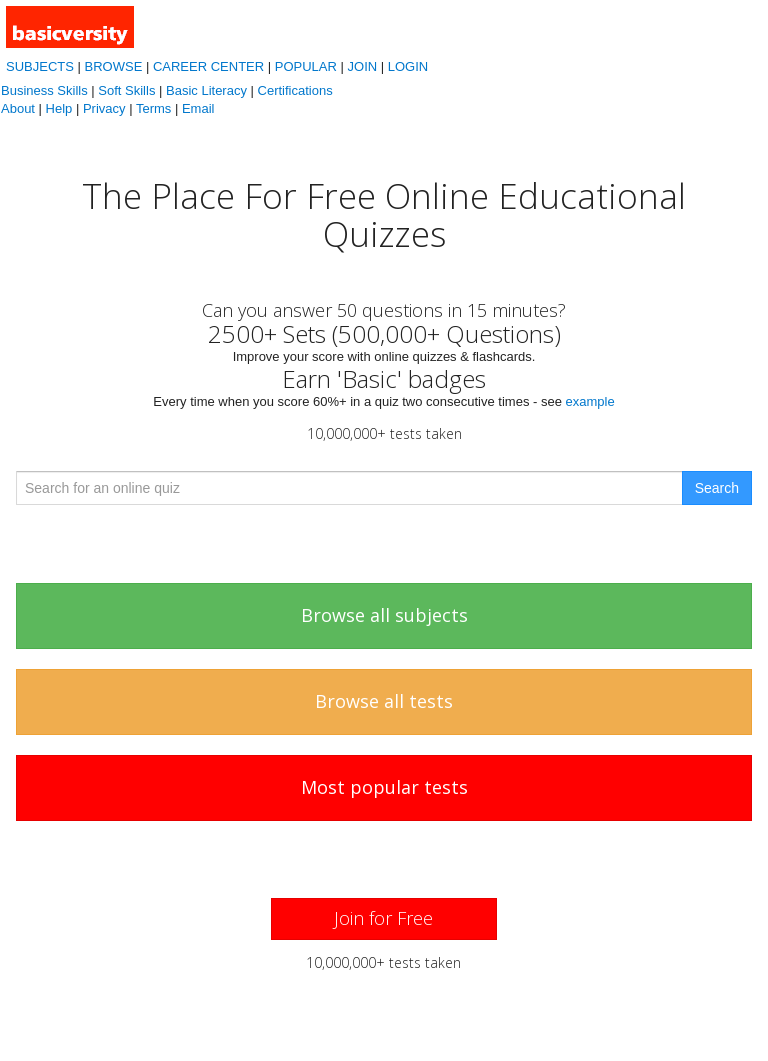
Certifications (295, 90)
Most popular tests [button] (384, 787)
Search (717, 488)
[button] (383, 919)
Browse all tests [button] (384, 701)
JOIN (363, 66)
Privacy (104, 108)
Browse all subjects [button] (384, 615)
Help (59, 108)
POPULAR (306, 66)
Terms (153, 108)
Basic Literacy (206, 90)
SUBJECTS (40, 66)
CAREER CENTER (208, 66)
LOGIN (408, 66)
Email (198, 108)
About (18, 108)
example (590, 401)
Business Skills (44, 90)
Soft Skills (126, 90)
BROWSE (114, 66)
